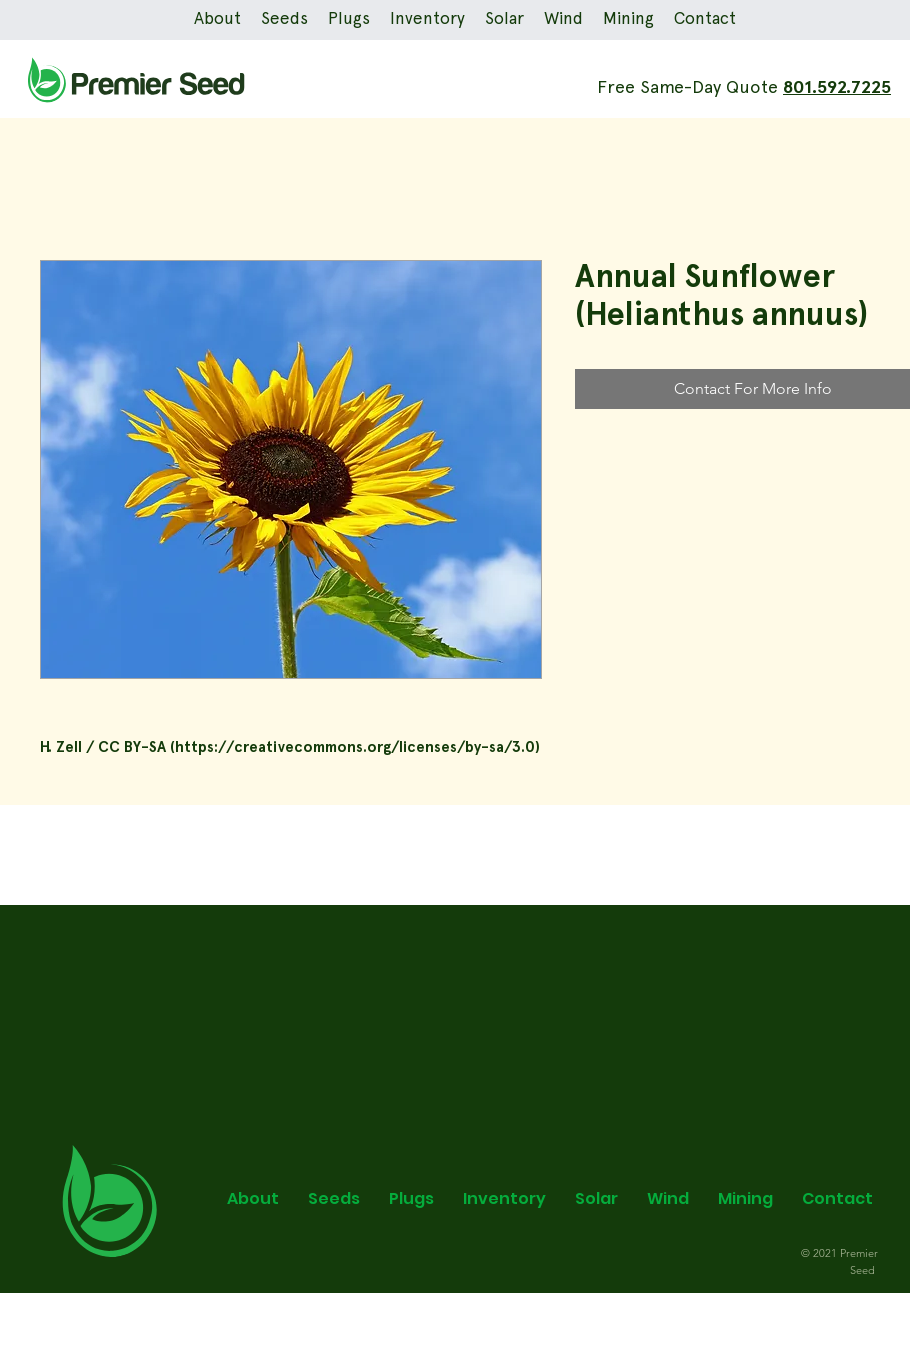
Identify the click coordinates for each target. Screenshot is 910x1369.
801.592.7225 (837, 88)
